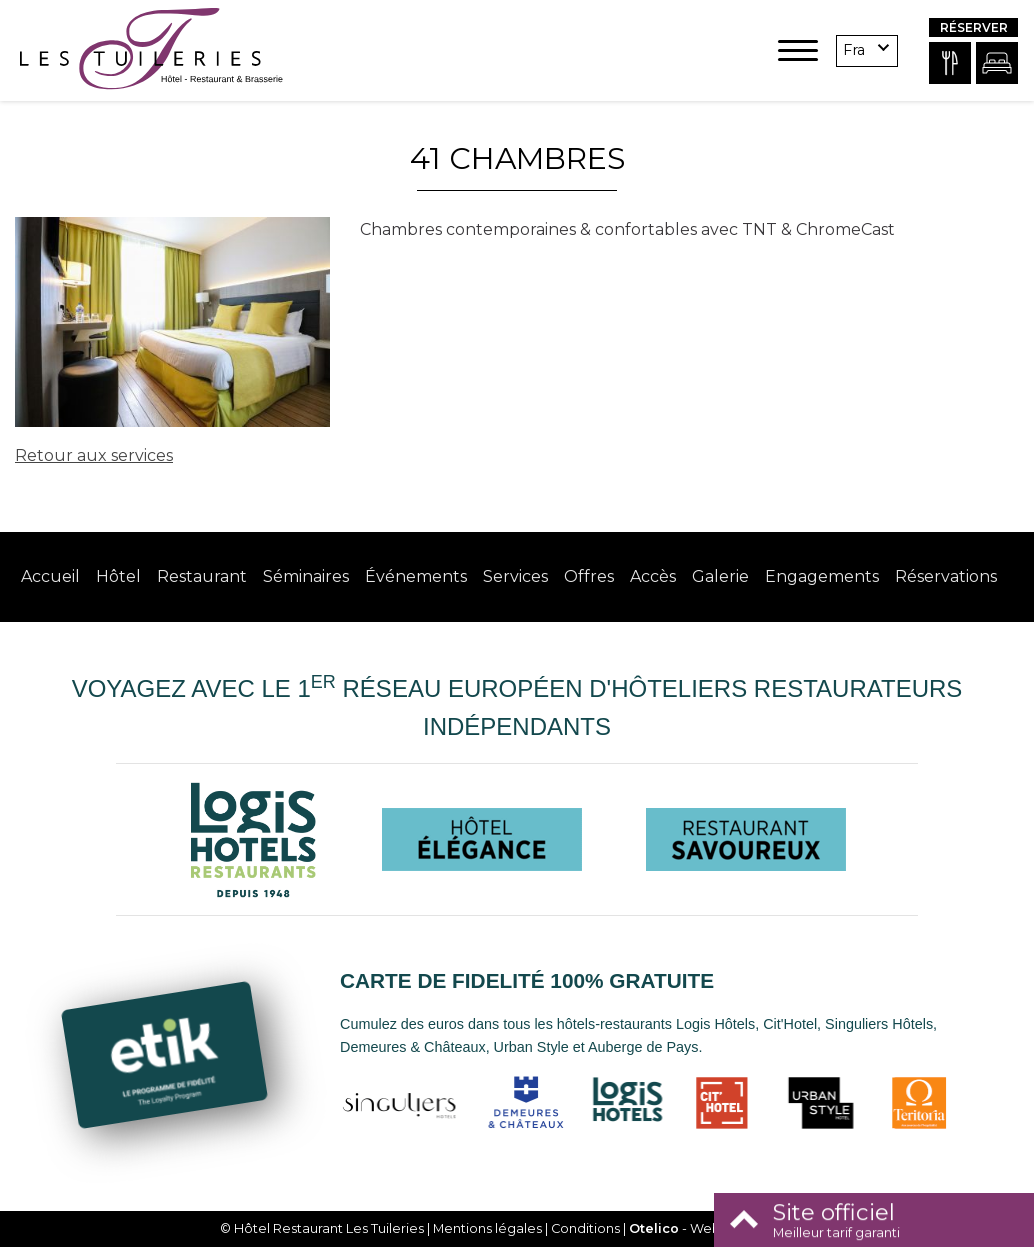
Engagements (822, 576)
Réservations (946, 576)
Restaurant (202, 576)
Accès (653, 576)
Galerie (720, 576)
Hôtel (118, 576)
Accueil (50, 576)
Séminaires (306, 576)
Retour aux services (94, 455)
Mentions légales (487, 1228)
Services (515, 576)
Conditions (585, 1228)
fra (854, 50)
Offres (589, 576)
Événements (416, 576)
